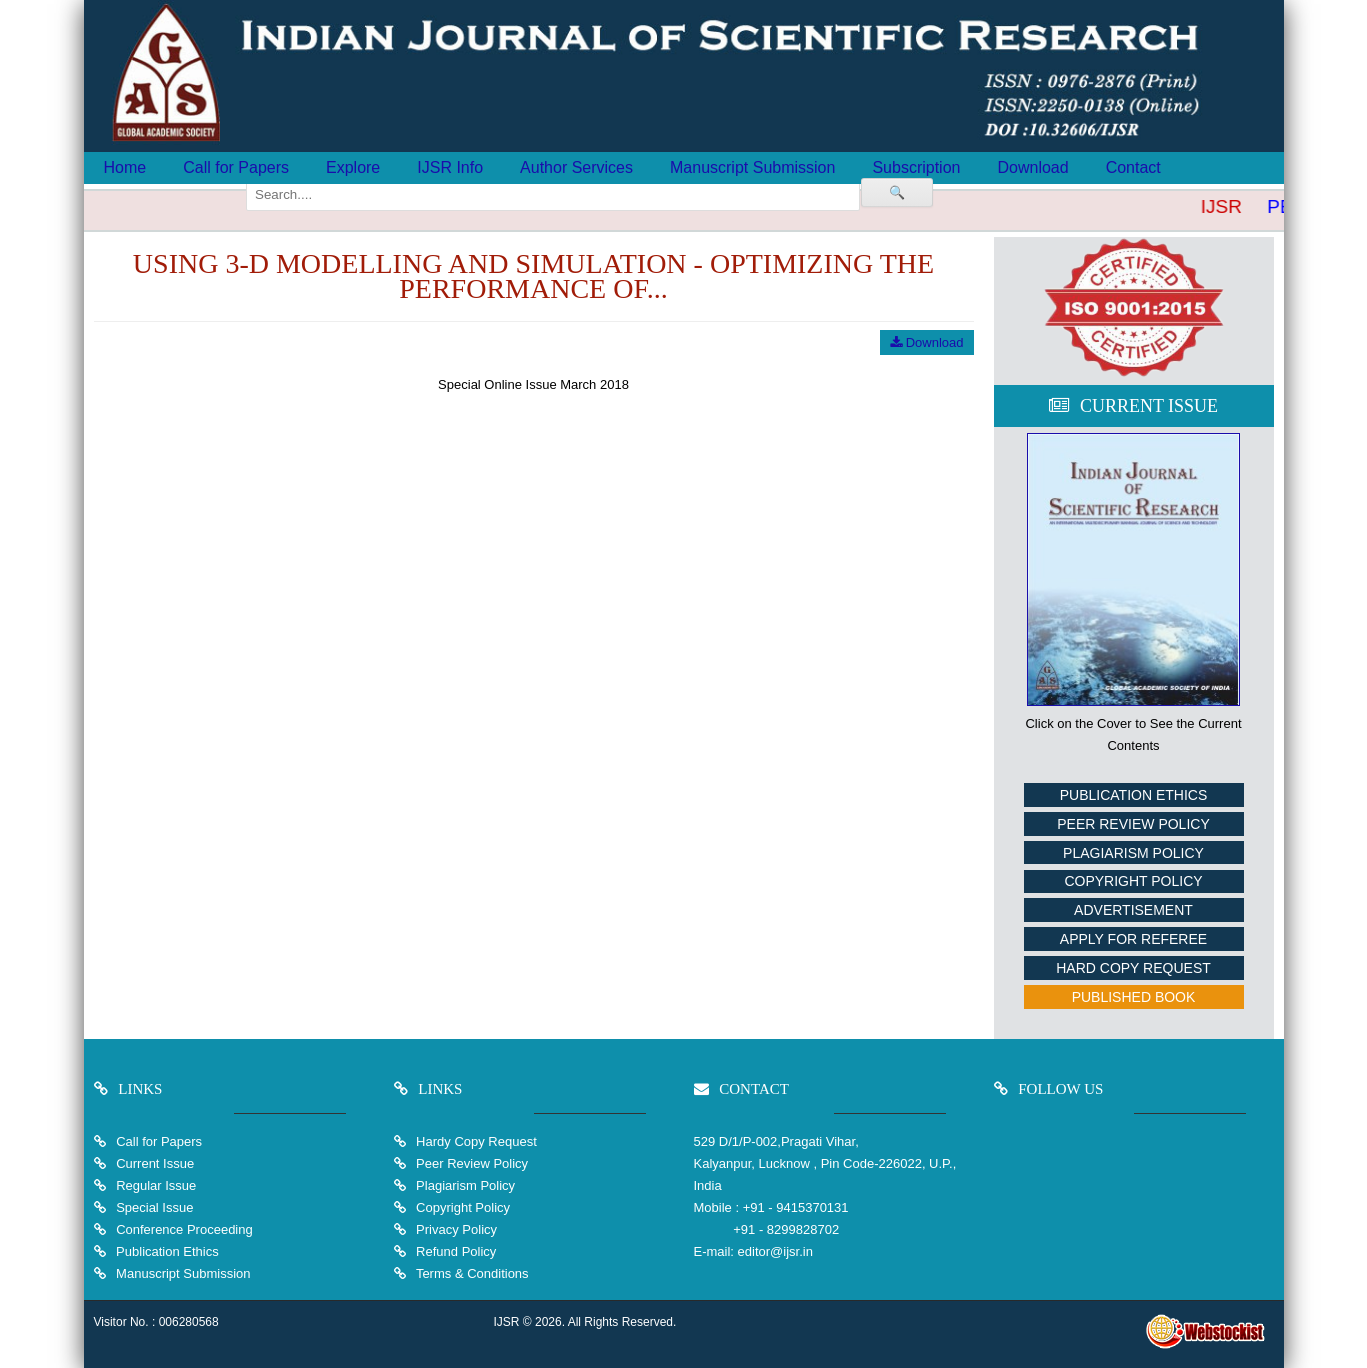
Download (1032, 167)
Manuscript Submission (752, 167)
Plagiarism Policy (1133, 853)
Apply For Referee (1133, 939)
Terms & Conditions (471, 1273)
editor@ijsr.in (775, 1251)
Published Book (1134, 997)
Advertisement (1133, 910)
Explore (353, 167)
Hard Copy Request (1133, 968)
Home (125, 167)
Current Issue (155, 1163)
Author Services (576, 167)
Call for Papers (236, 167)
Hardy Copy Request (475, 1141)
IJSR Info (450, 167)
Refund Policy (455, 1251)
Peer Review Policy (1133, 824)
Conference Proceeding (184, 1229)
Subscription (916, 167)
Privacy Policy (455, 1229)
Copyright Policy (1133, 881)
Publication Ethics (1134, 795)
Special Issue (154, 1207)
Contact (1133, 167)
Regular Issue (156, 1185)
